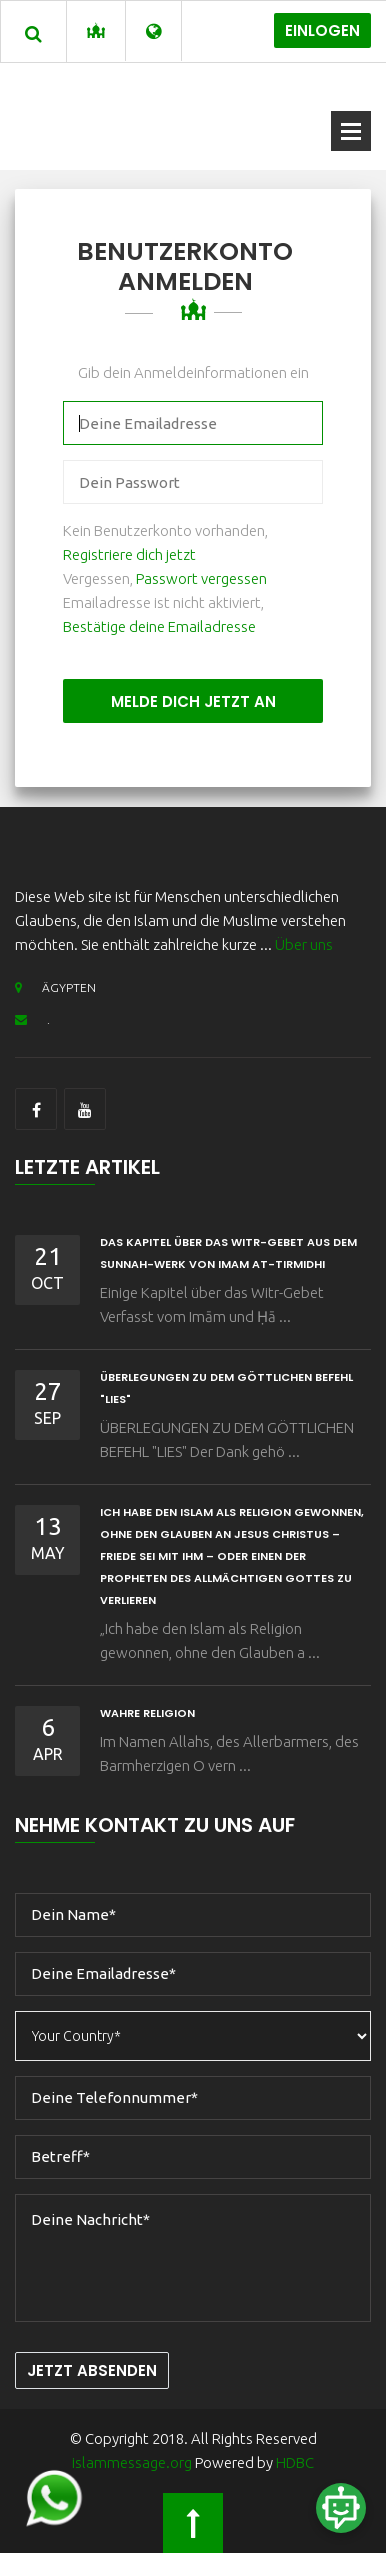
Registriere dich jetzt (129, 554)
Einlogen (322, 30)
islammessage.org (132, 2462)
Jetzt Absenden (92, 2370)
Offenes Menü (351, 131)
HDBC (295, 2462)
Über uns (304, 944)
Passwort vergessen (201, 578)
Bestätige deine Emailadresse (159, 626)
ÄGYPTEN (55, 987)
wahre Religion (147, 1713)
